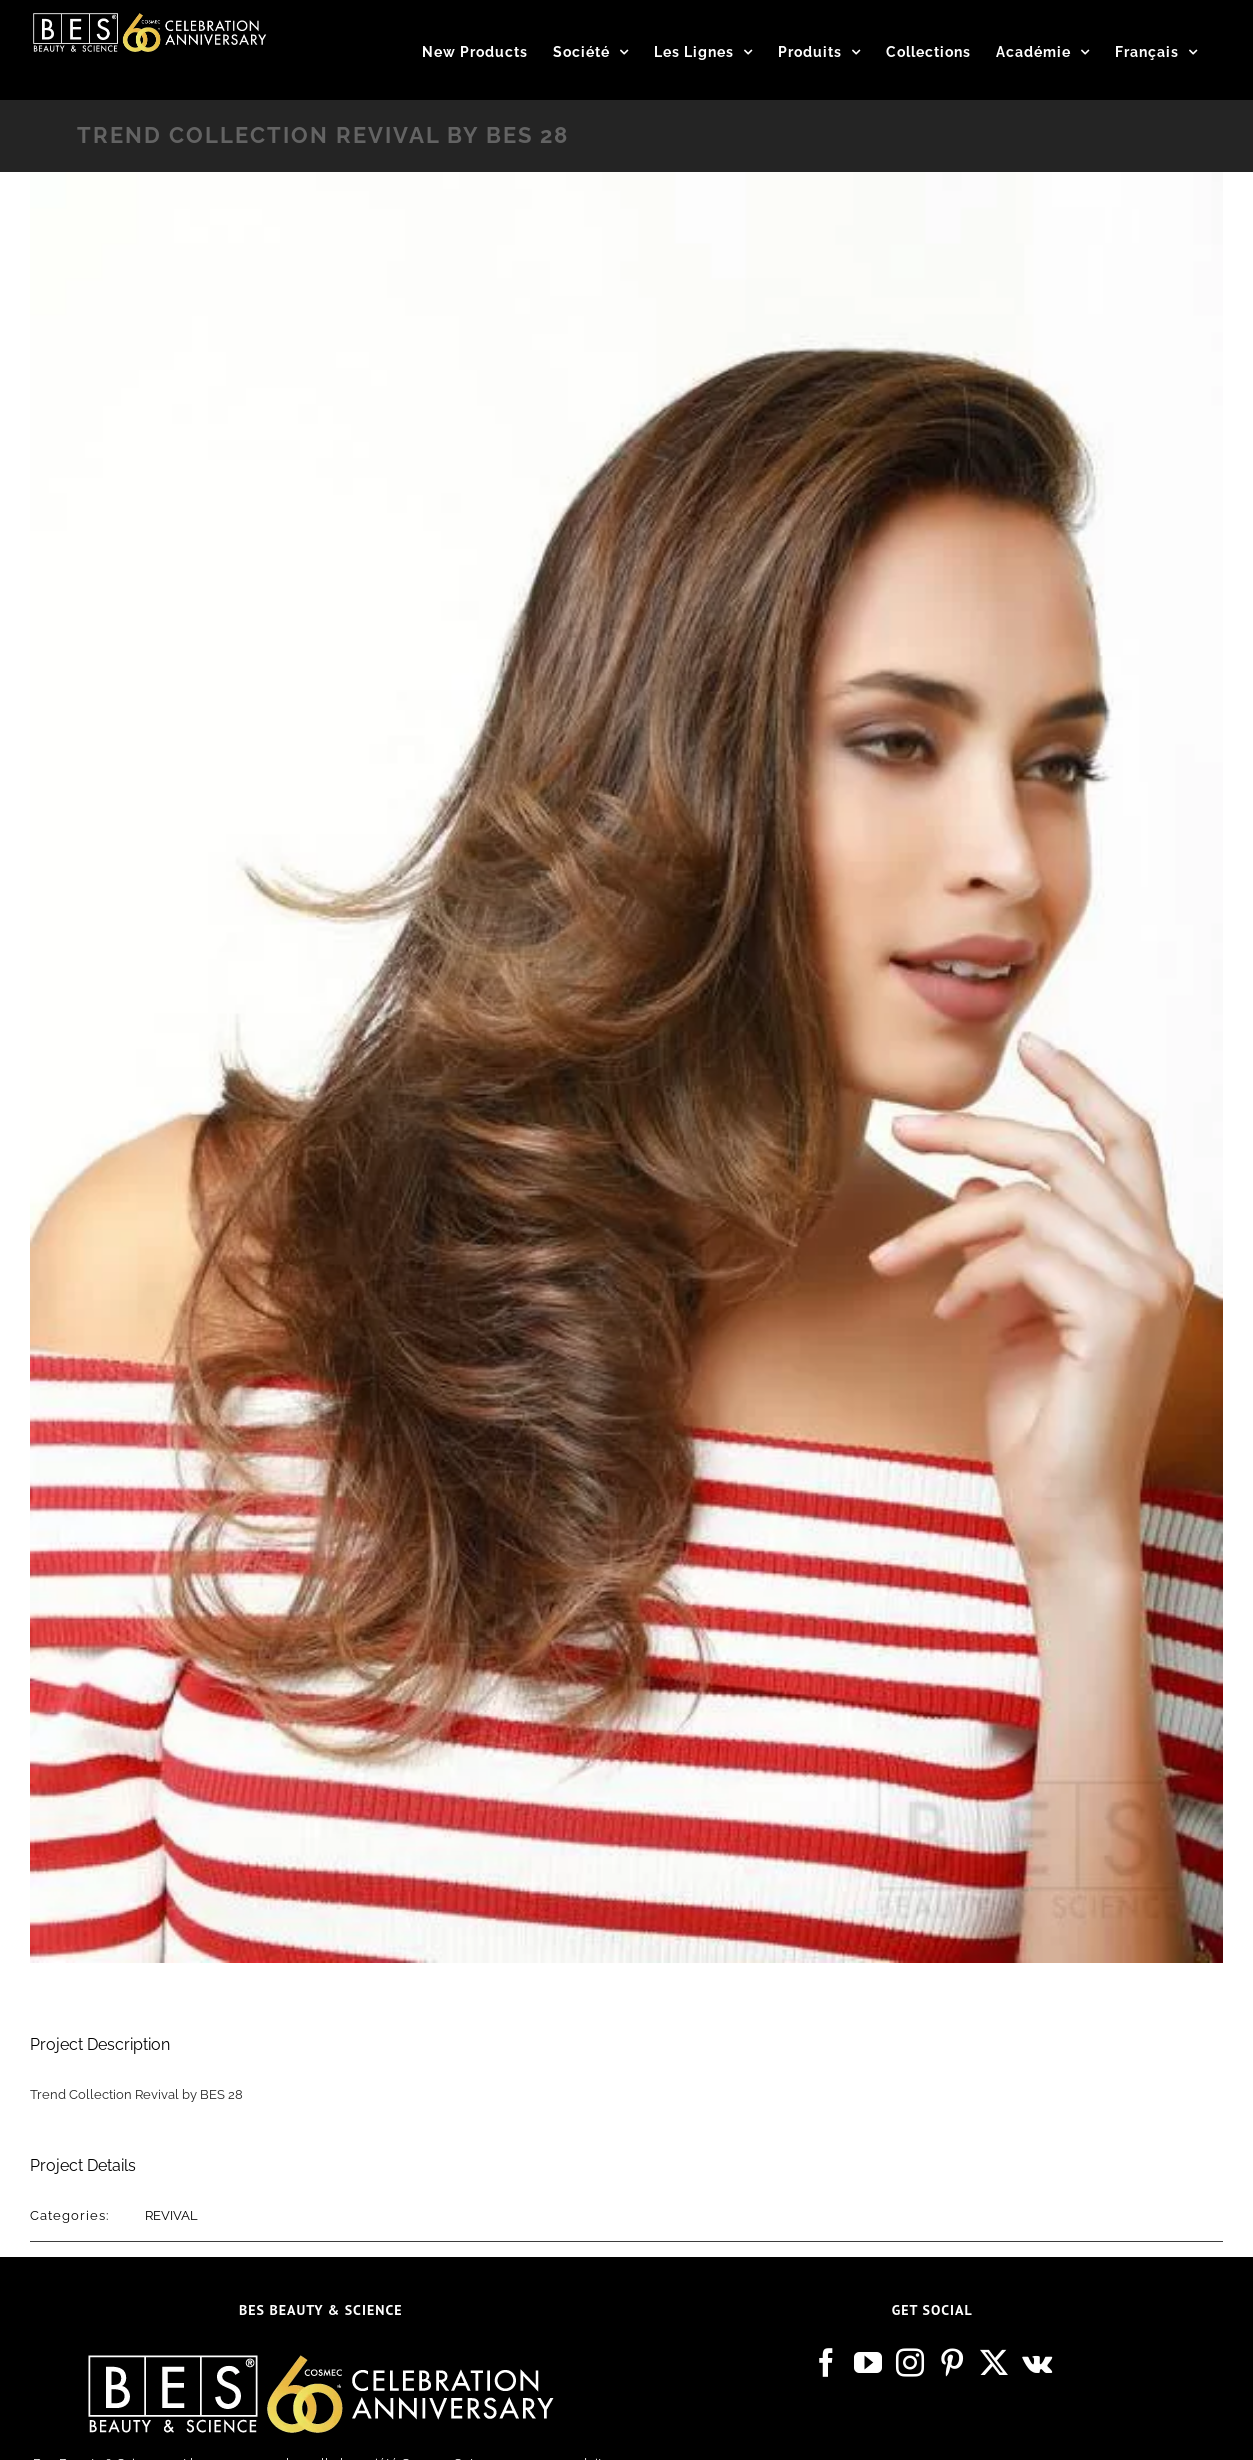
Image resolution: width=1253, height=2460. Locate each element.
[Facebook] (826, 2363)
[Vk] (1037, 2363)
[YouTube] (868, 2363)
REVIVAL (171, 2215)
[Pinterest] (952, 2363)
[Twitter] (994, 2363)
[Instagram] (910, 2363)
